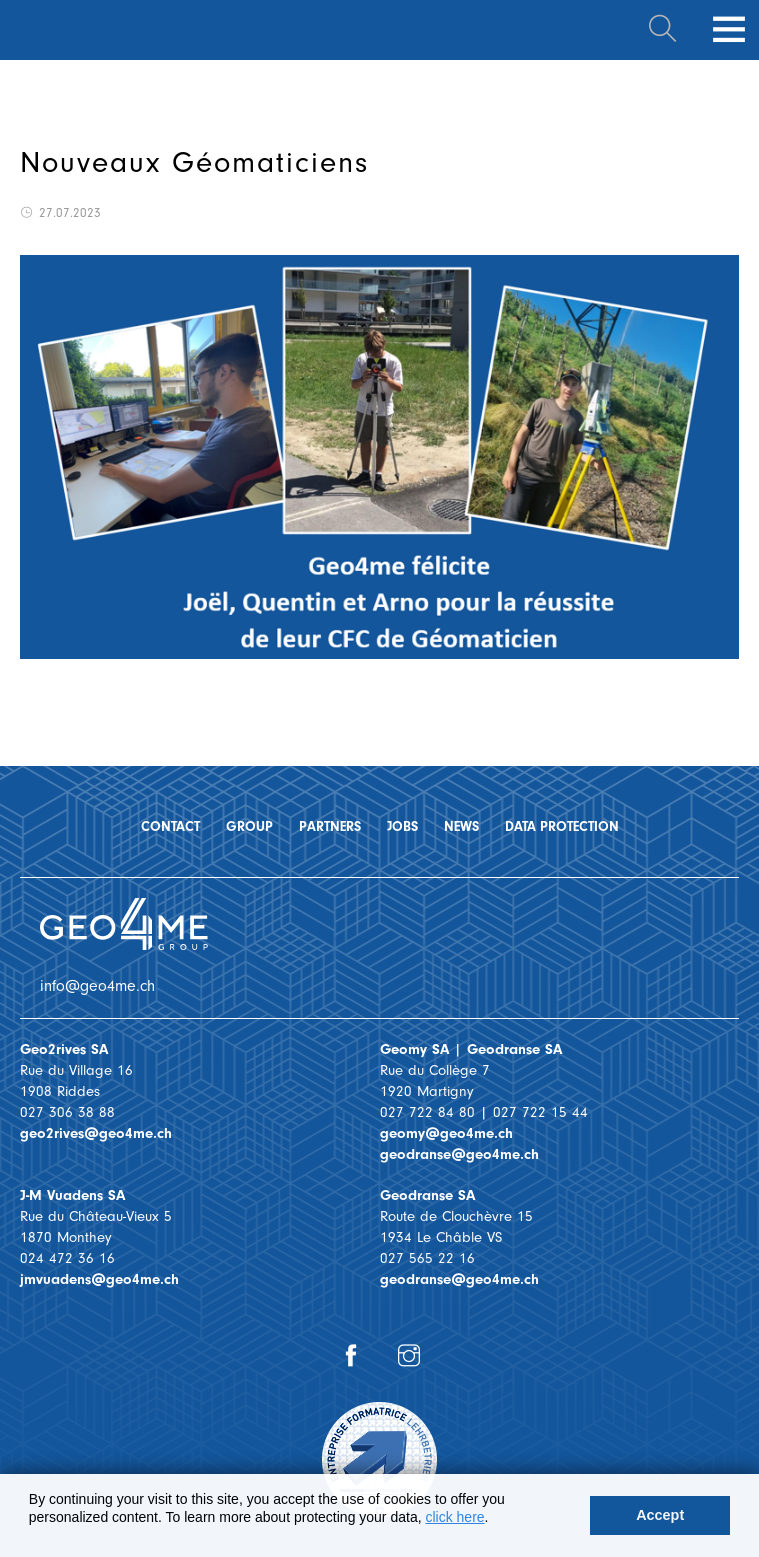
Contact (170, 826)
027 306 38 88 (67, 1112)
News (461, 826)
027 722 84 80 (427, 1112)
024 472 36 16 (67, 1258)
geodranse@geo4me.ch (459, 1154)
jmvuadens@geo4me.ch (99, 1279)
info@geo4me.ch (97, 986)
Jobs (402, 826)
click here (454, 1517)
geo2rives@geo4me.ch (96, 1133)
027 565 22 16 (427, 1258)
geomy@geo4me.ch (446, 1133)
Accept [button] (660, 1515)
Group (249, 826)
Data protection (562, 826)
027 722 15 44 (540, 1112)
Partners (330, 826)
